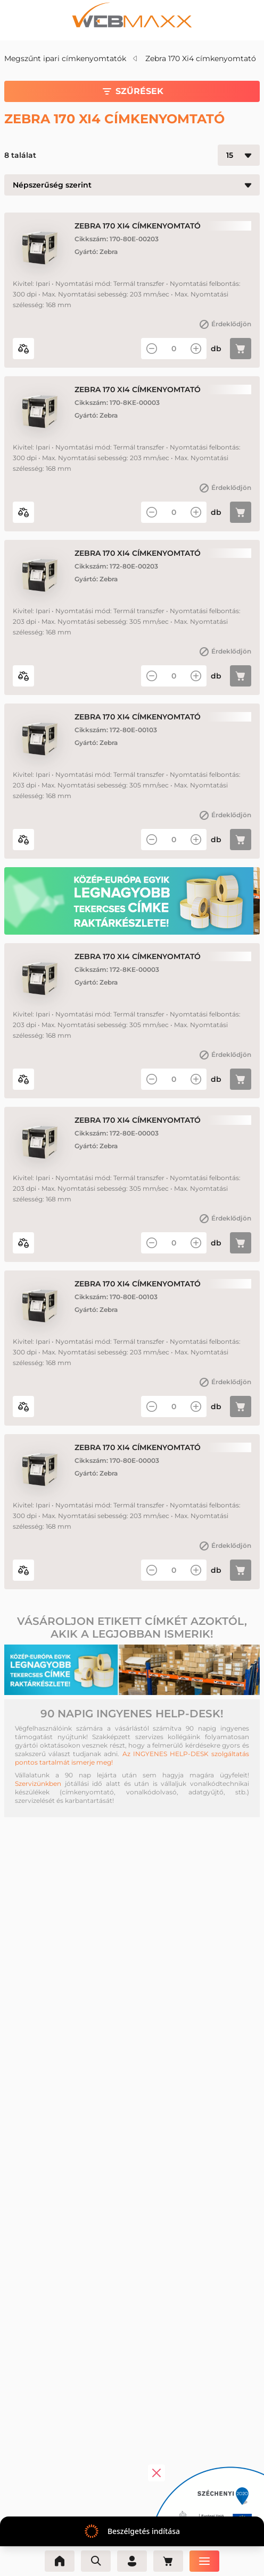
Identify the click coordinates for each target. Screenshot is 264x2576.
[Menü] (204, 2561)
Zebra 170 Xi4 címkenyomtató (200, 58)
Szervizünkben (38, 1783)
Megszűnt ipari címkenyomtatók (65, 58)
